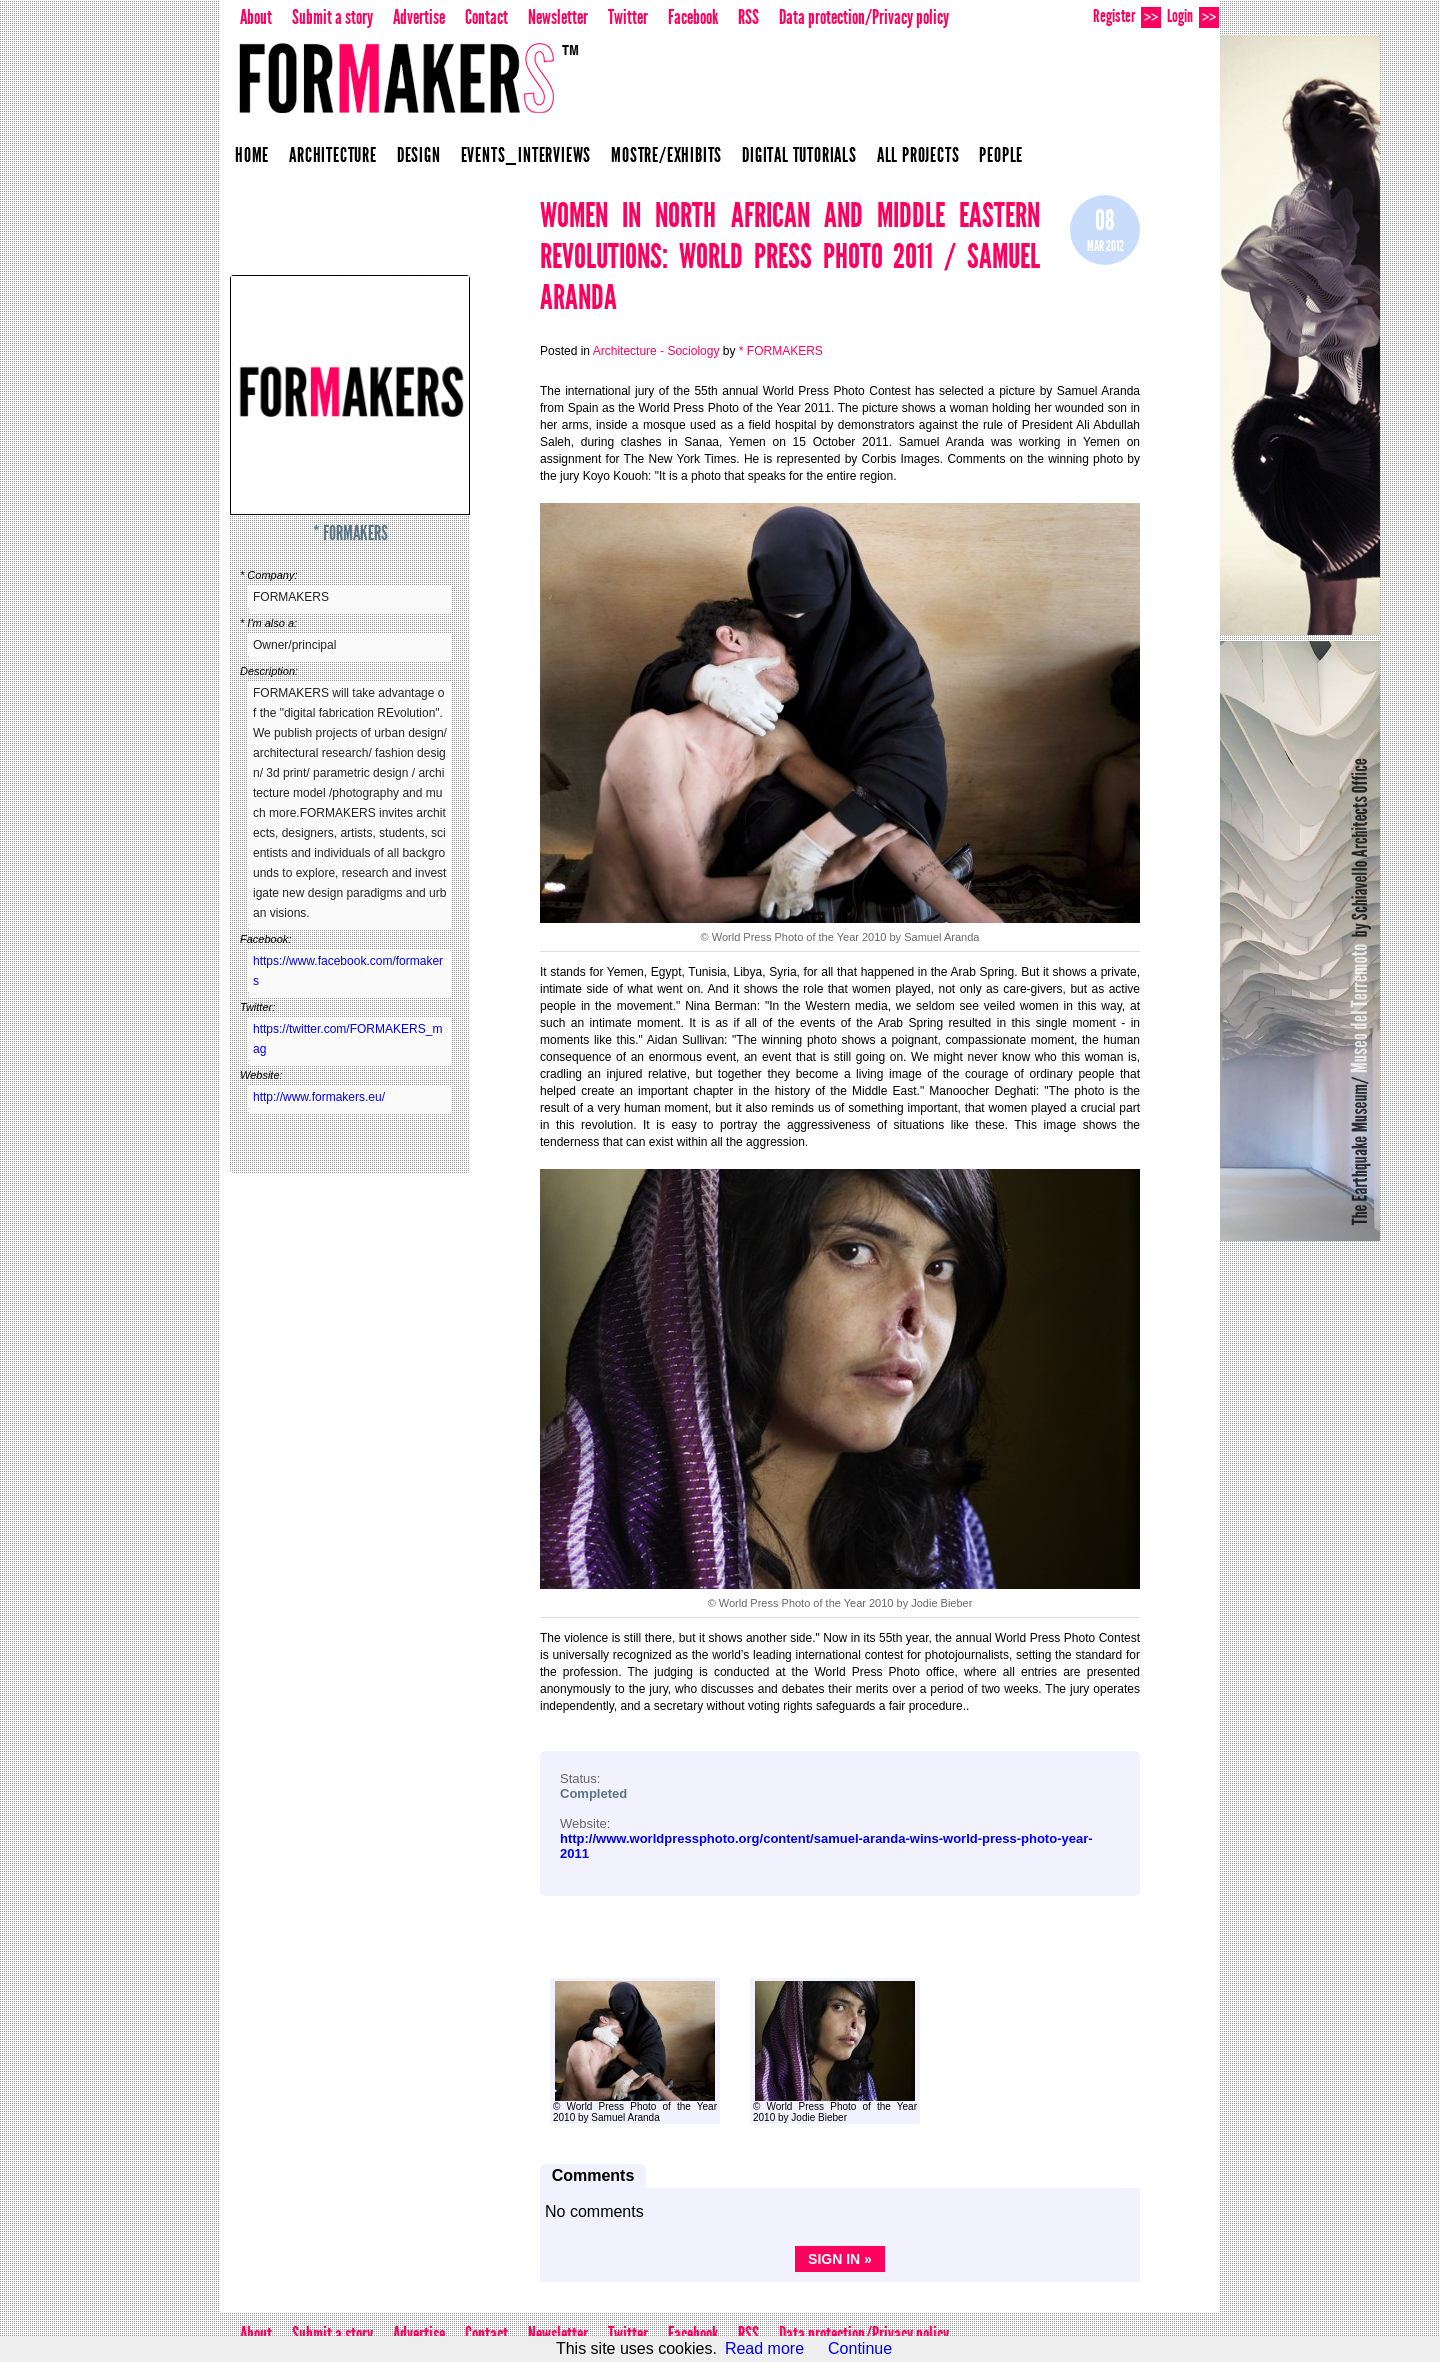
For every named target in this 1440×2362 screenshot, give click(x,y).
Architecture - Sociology (656, 351)
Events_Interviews (526, 155)
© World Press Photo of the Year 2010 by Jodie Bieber (835, 2052)
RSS (748, 17)
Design (419, 155)
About (256, 17)
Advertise (419, 17)
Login (1193, 16)
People (1001, 155)
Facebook (693, 17)
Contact (486, 17)
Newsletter (558, 17)
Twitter (628, 17)
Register (1127, 16)
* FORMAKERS (350, 533)
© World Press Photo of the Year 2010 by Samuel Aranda (635, 2052)
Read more (764, 2348)
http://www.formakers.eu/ (319, 1097)
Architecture (333, 155)
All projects (918, 155)
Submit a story (332, 17)
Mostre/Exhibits (666, 155)
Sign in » (840, 2259)
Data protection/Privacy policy (864, 17)
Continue (860, 2348)
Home (252, 155)
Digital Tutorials (799, 155)
